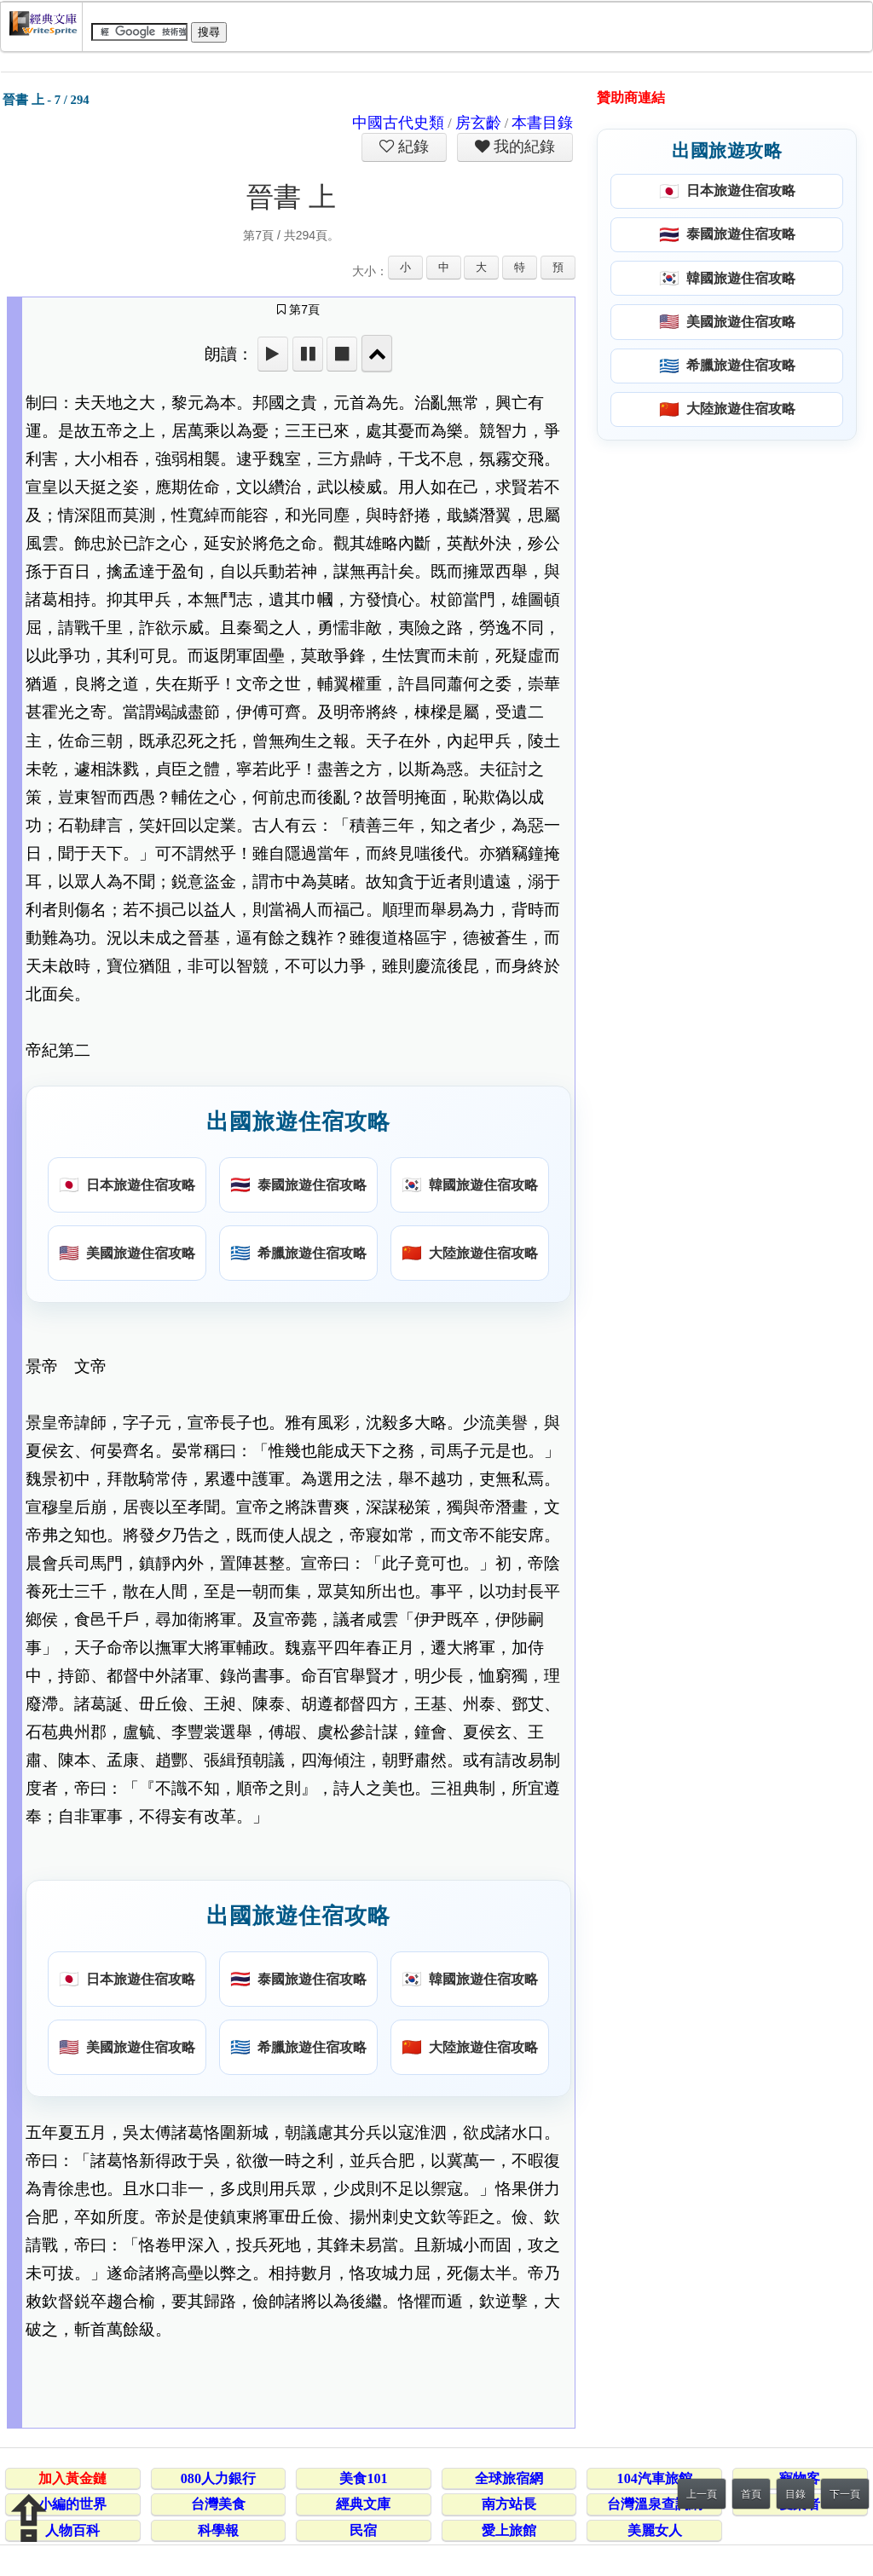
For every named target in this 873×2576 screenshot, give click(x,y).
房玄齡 (478, 122)
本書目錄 (542, 122)
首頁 (751, 2494)
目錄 (795, 2494)
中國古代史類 (398, 122)
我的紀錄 (522, 146)
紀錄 (412, 146)
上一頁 (701, 2494)
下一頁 (845, 2494)
